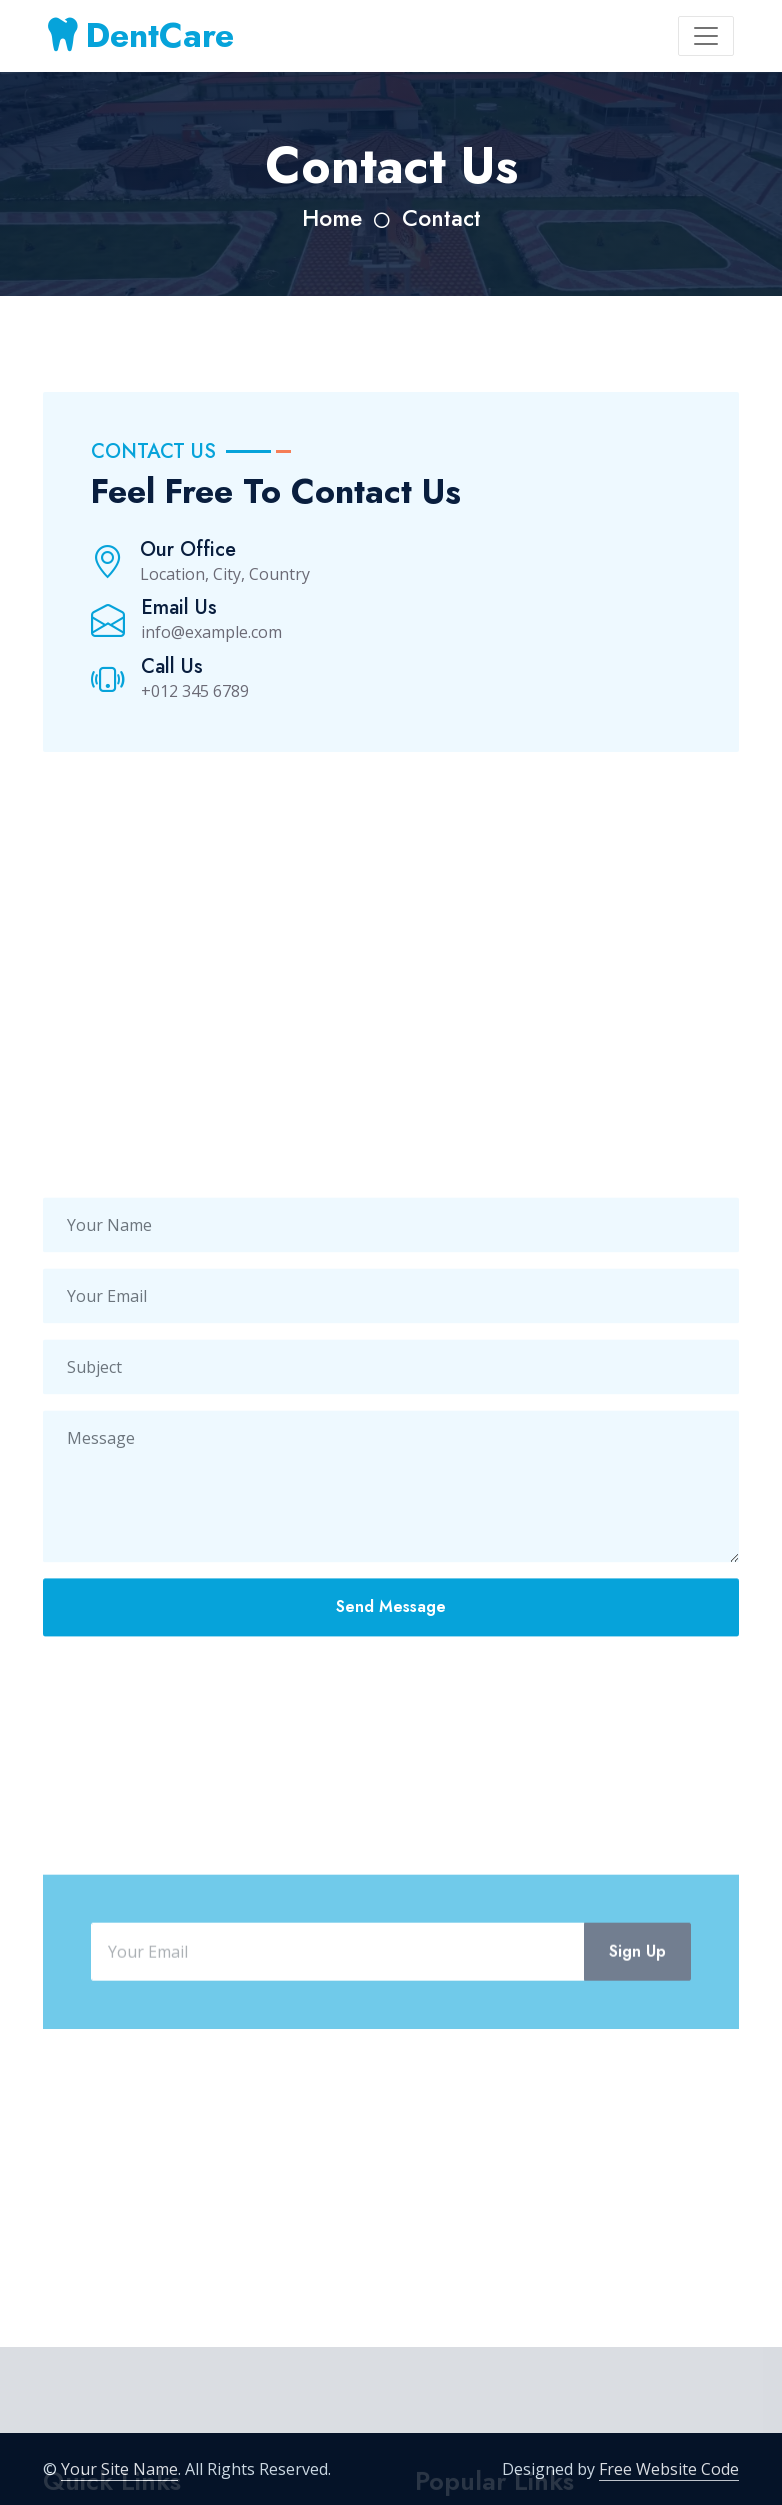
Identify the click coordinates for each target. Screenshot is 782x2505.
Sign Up (637, 2015)
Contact (441, 218)
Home (332, 218)
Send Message (391, 1648)
